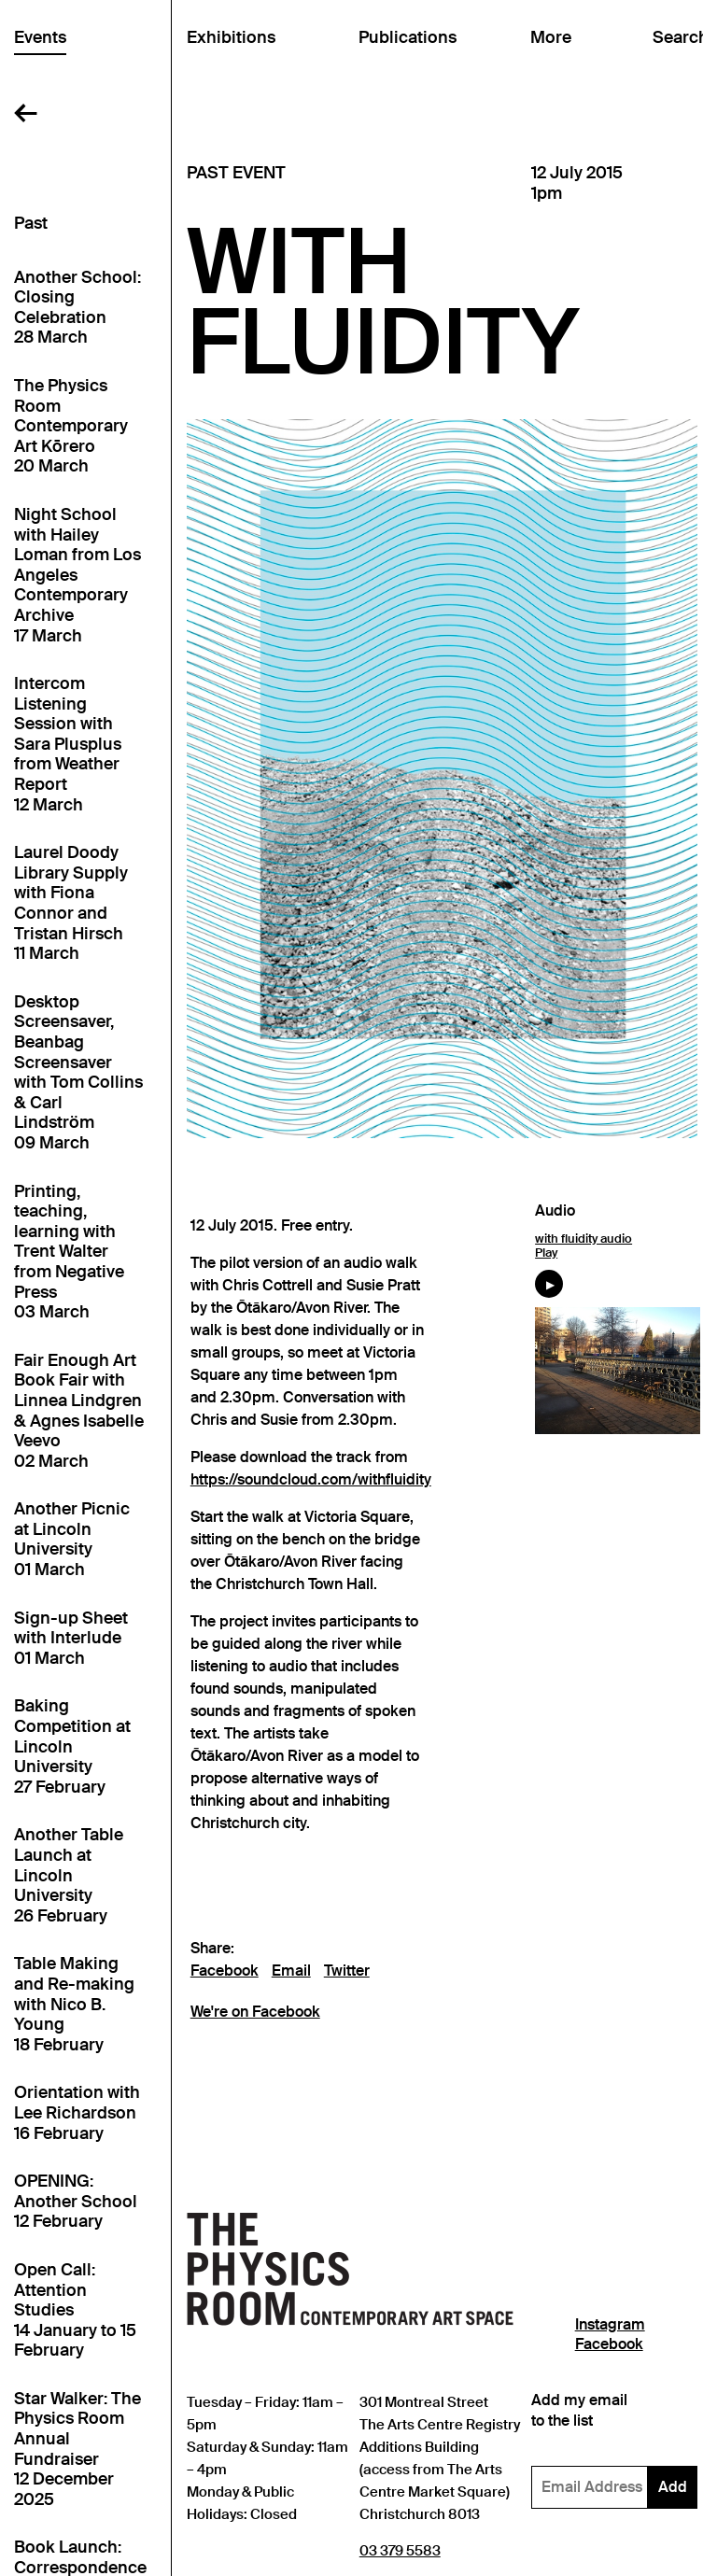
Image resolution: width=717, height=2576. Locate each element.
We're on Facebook (255, 2012)
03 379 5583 (400, 2550)
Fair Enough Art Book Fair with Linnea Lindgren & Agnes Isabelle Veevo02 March (79, 1411)
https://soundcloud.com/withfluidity (310, 1480)
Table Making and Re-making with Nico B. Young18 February (74, 2004)
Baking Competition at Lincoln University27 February (72, 1746)
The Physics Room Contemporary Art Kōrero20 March (71, 426)
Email (291, 1971)
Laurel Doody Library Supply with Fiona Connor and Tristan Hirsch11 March (71, 903)
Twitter (347, 1971)
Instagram (610, 2325)
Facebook (224, 1971)
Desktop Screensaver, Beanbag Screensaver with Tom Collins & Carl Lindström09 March (78, 1072)
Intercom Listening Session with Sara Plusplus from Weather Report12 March (67, 744)
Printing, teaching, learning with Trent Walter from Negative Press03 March (69, 1252)
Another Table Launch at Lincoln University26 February (68, 1875)
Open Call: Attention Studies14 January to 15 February (75, 2310)
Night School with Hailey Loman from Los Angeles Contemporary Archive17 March (77, 575)
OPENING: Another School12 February (75, 2201)
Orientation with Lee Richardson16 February (77, 2113)
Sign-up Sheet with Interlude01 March (71, 1638)
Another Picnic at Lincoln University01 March (72, 1539)
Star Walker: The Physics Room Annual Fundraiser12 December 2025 (77, 2449)
